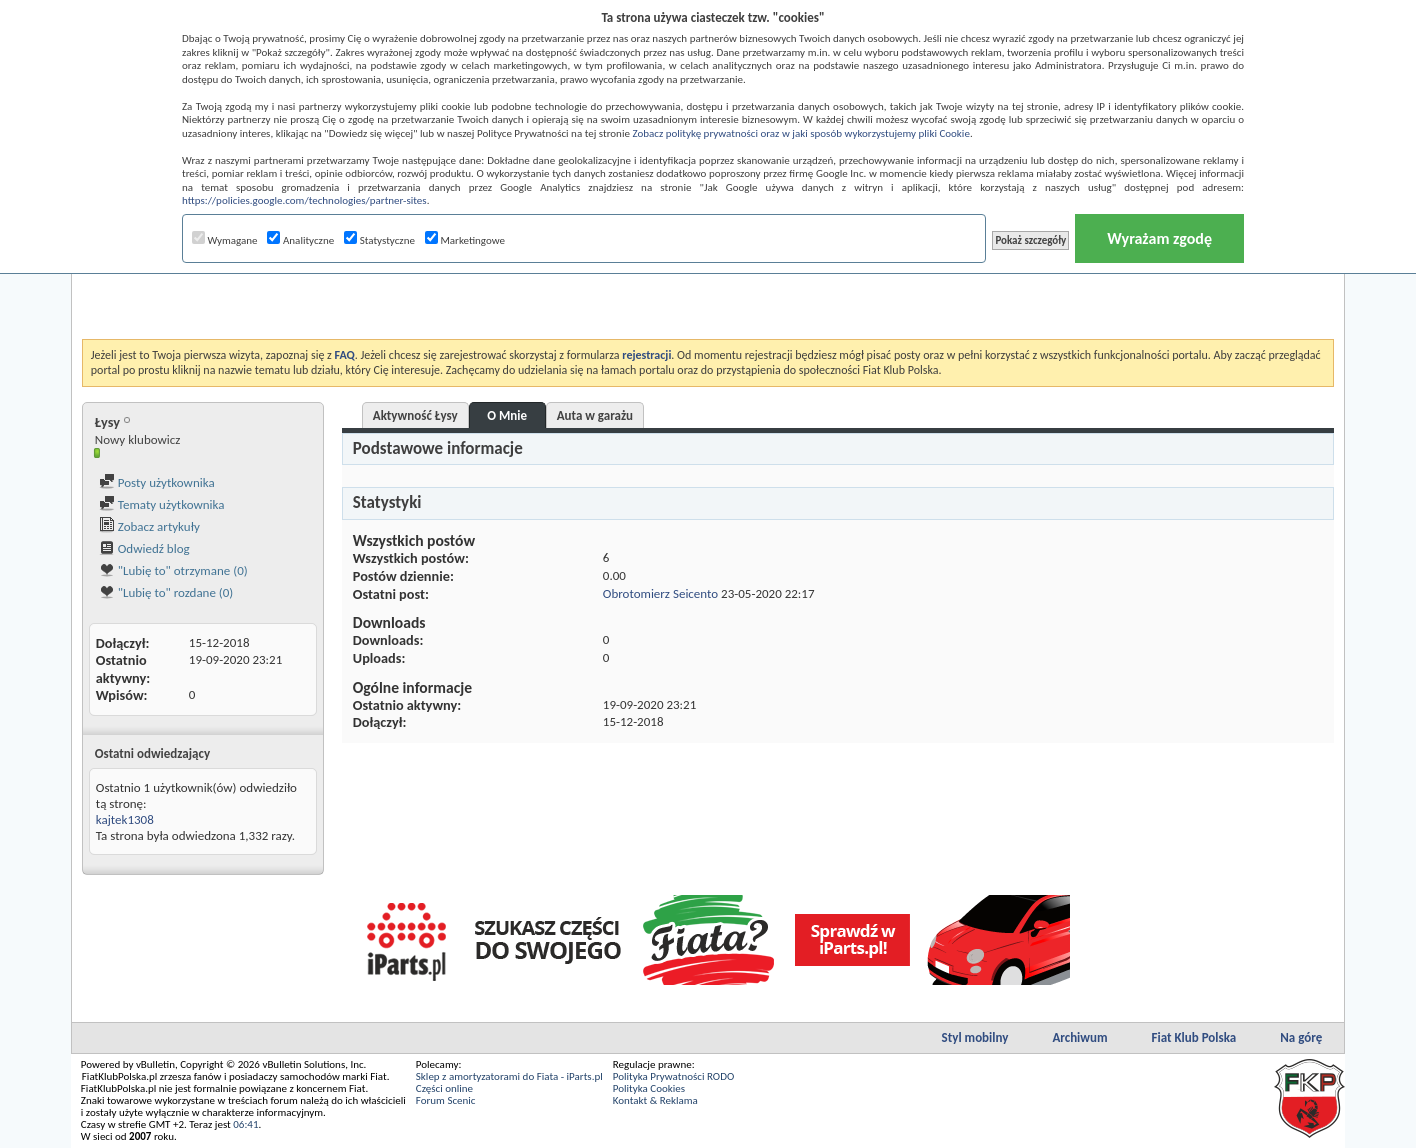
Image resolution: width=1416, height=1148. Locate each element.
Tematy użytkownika (162, 504)
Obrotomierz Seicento (660, 593)
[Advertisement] (708, 289)
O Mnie (507, 415)
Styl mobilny (975, 1037)
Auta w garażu (595, 415)
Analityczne (300, 240)
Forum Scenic (446, 1100)
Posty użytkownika (157, 482)
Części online (444, 1088)
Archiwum (1079, 1037)
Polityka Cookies (649, 1088)
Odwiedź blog (144, 548)
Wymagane (225, 240)
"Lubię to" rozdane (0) (166, 592)
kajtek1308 (125, 819)
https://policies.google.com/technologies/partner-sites (304, 200)
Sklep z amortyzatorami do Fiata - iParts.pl (509, 1076)
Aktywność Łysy (415, 415)
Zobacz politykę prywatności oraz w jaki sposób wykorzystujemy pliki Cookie (800, 133)
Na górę (1301, 1037)
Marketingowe (465, 240)
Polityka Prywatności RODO (673, 1076)
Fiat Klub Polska (1194, 1037)
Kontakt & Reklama (655, 1100)
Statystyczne (379, 240)
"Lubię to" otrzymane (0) (173, 570)
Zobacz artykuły (149, 526)
